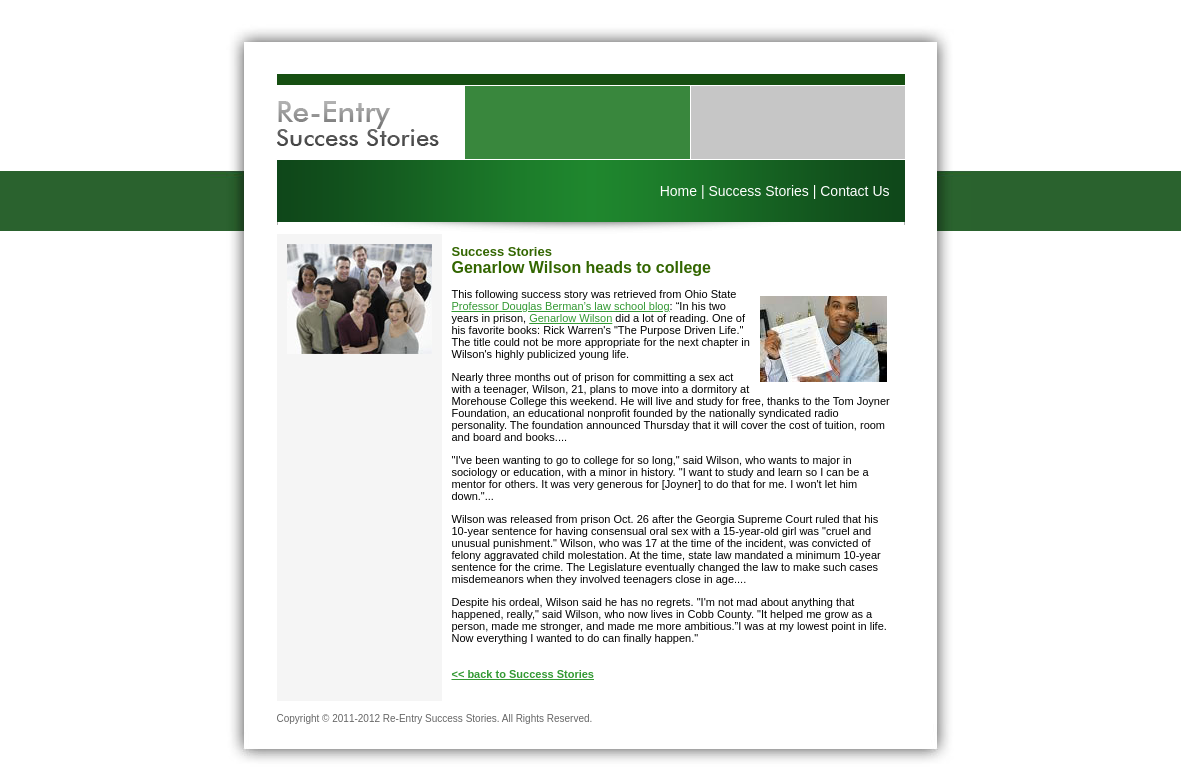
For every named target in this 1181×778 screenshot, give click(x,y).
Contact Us (854, 191)
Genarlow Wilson (570, 318)
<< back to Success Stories (523, 674)
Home (678, 191)
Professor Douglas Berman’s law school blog (561, 306)
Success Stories (758, 191)
